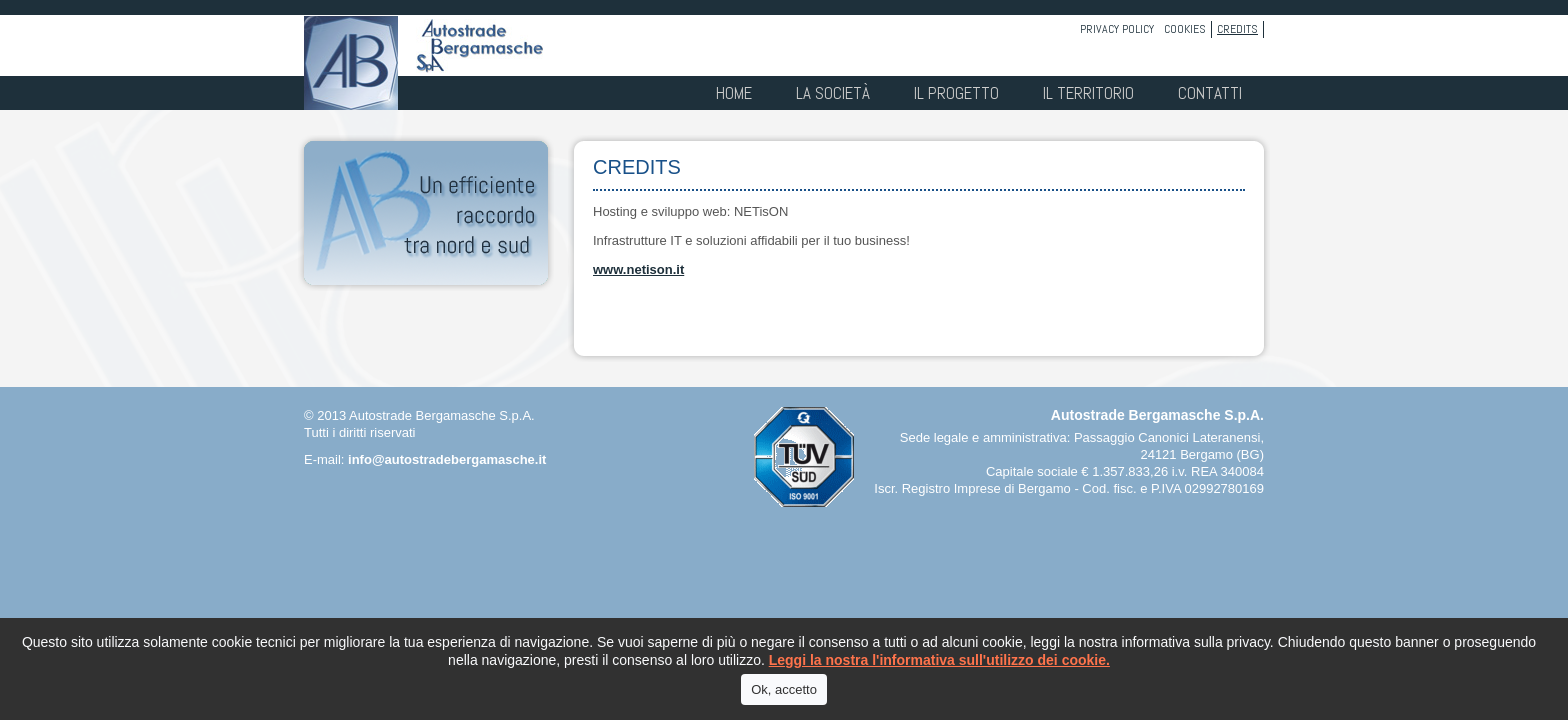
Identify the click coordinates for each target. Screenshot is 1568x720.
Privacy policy (1117, 29)
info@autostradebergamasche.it (447, 459)
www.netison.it (638, 269)
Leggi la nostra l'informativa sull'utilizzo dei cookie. (939, 660)
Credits (1237, 29)
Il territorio (1088, 93)
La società (833, 93)
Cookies (1185, 29)
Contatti (1210, 93)
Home (734, 93)
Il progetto (956, 93)
